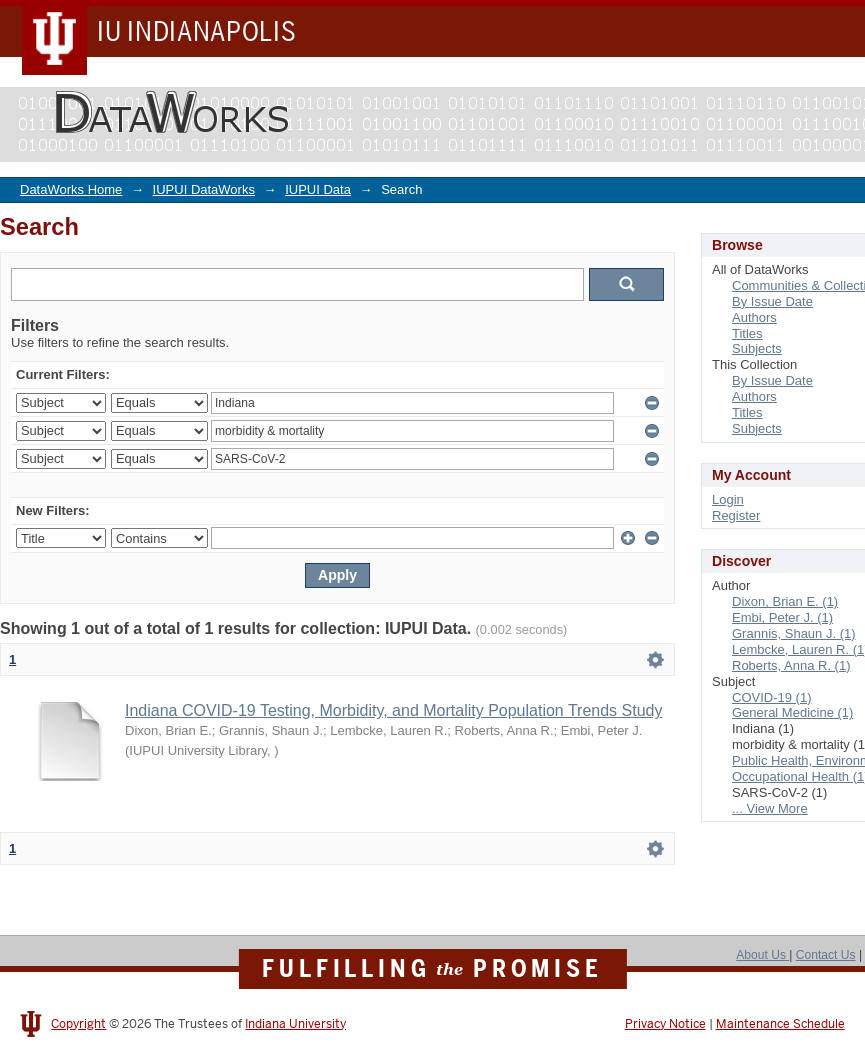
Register (736, 515)
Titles (747, 333)
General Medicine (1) (792, 712)
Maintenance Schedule (780, 1024)
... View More (770, 808)
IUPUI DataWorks (204, 189)
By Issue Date (772, 301)
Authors (754, 317)
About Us (762, 955)
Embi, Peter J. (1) (782, 617)
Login (728, 499)
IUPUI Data (318, 189)
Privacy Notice (665, 1024)
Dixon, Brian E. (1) (785, 601)
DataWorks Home (71, 189)
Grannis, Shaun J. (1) (794, 633)
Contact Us (826, 955)
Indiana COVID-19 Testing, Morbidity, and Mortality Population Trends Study (393, 710)
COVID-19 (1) (771, 697)
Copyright (78, 1024)
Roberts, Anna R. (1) (791, 665)
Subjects (757, 348)
